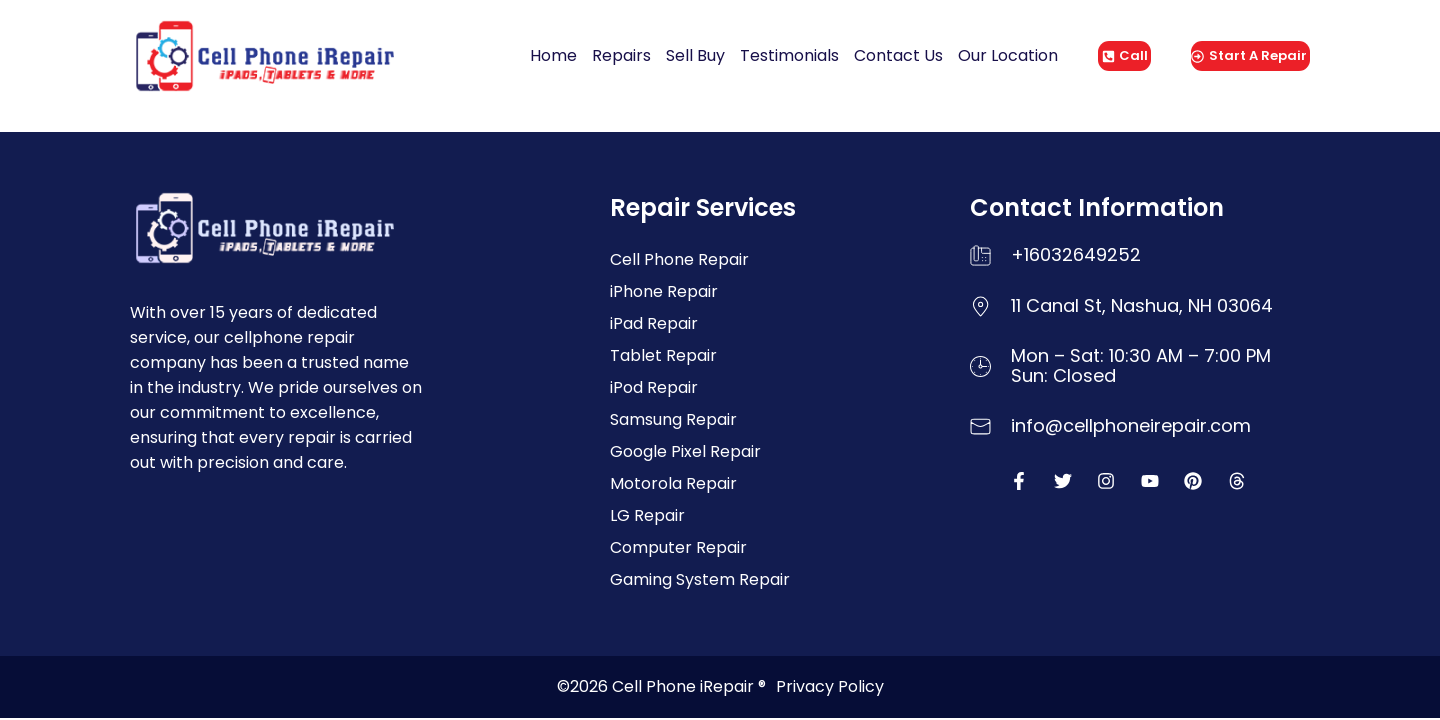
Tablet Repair (663, 355)
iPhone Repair (664, 291)
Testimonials (789, 55)
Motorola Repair (673, 483)
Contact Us (898, 55)
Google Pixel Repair (685, 451)
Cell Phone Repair (679, 259)
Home (553, 55)
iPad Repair (654, 323)
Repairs (621, 55)
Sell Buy (695, 55)
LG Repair (647, 515)
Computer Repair (678, 547)
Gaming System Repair (700, 579)
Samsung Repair (673, 419)
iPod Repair (654, 387)
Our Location (1008, 55)
